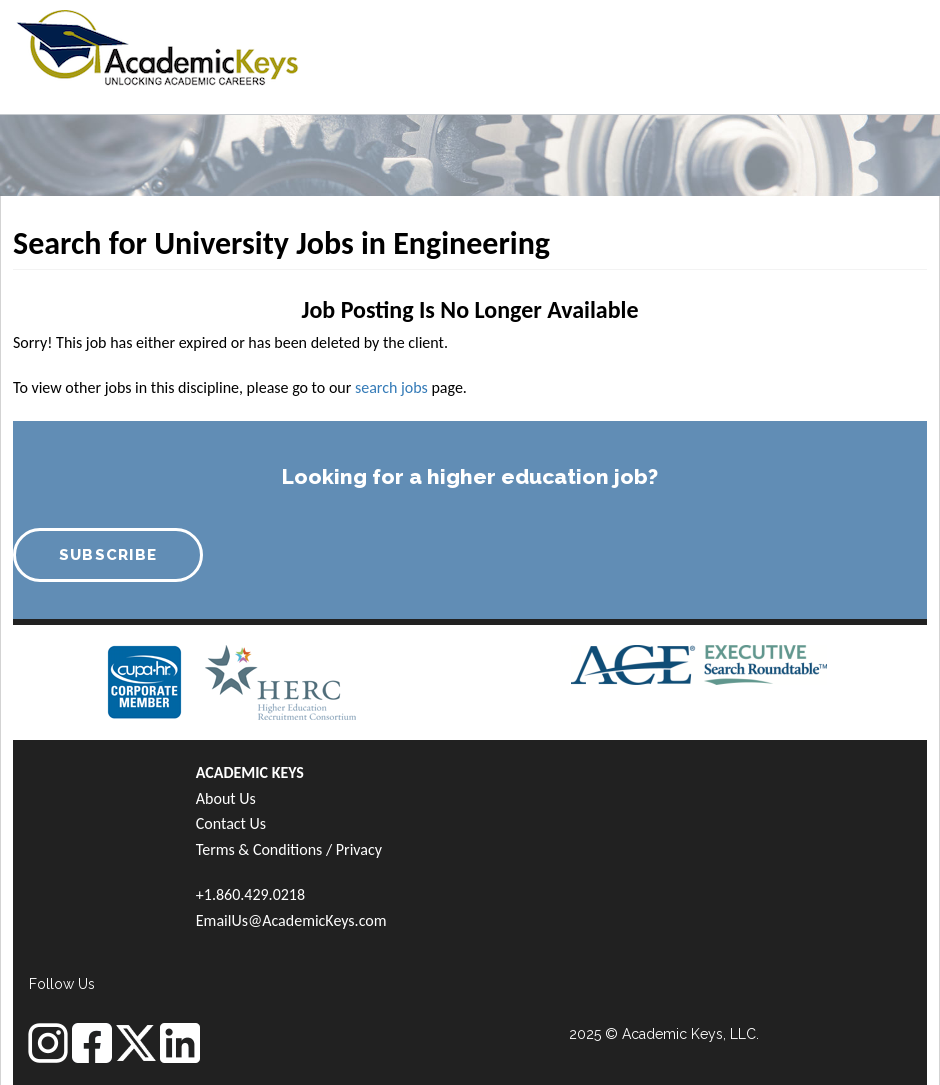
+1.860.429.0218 (250, 894)
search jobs (391, 387)
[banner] (157, 45)
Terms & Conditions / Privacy (289, 849)
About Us (226, 798)
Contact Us (231, 823)
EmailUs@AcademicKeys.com (291, 920)
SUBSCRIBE (108, 555)
